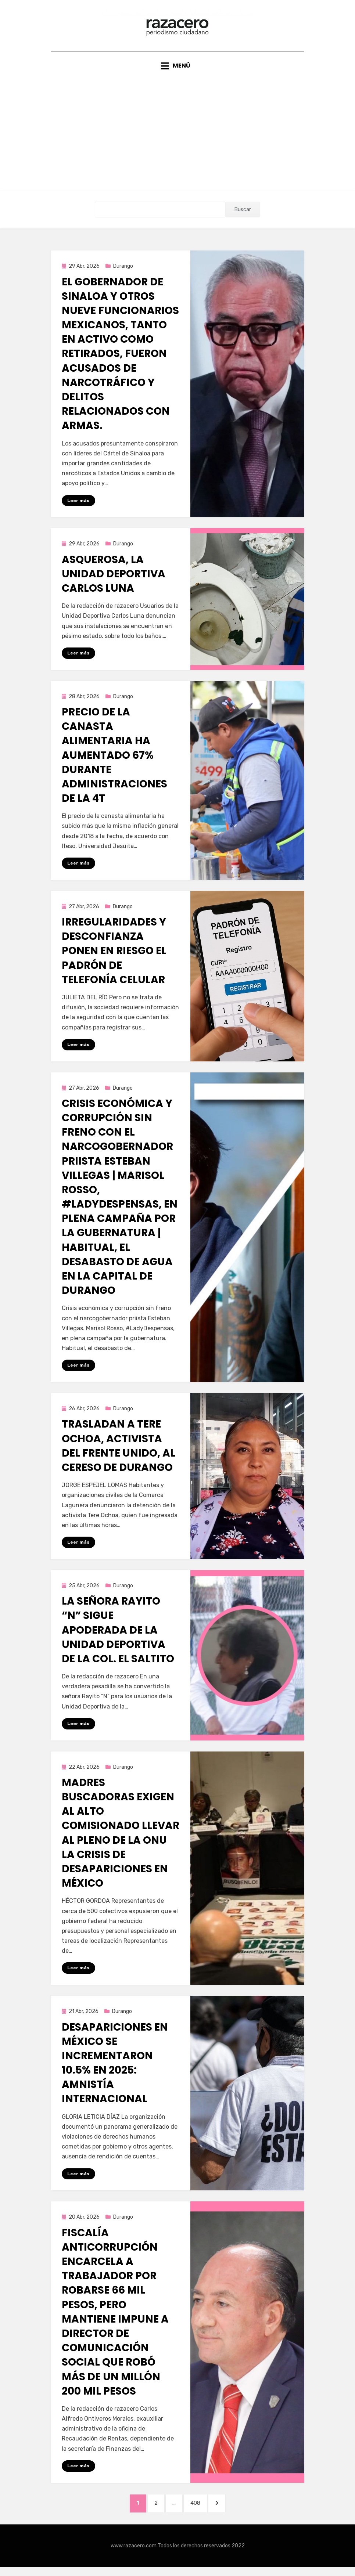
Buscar (242, 215)
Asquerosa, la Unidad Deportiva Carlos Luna (113, 579)
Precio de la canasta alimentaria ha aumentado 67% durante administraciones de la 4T (114, 760)
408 (200, 2511)
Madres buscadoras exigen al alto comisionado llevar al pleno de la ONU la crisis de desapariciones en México (120, 1839)
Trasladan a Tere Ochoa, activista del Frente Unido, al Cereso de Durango (118, 1452)
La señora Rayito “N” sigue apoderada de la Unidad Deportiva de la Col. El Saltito (118, 1637)
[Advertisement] (177, 129)
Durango (123, 271)
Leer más (78, 505)
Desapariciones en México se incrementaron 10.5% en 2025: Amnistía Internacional (115, 2070)
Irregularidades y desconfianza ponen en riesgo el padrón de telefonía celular (114, 957)
